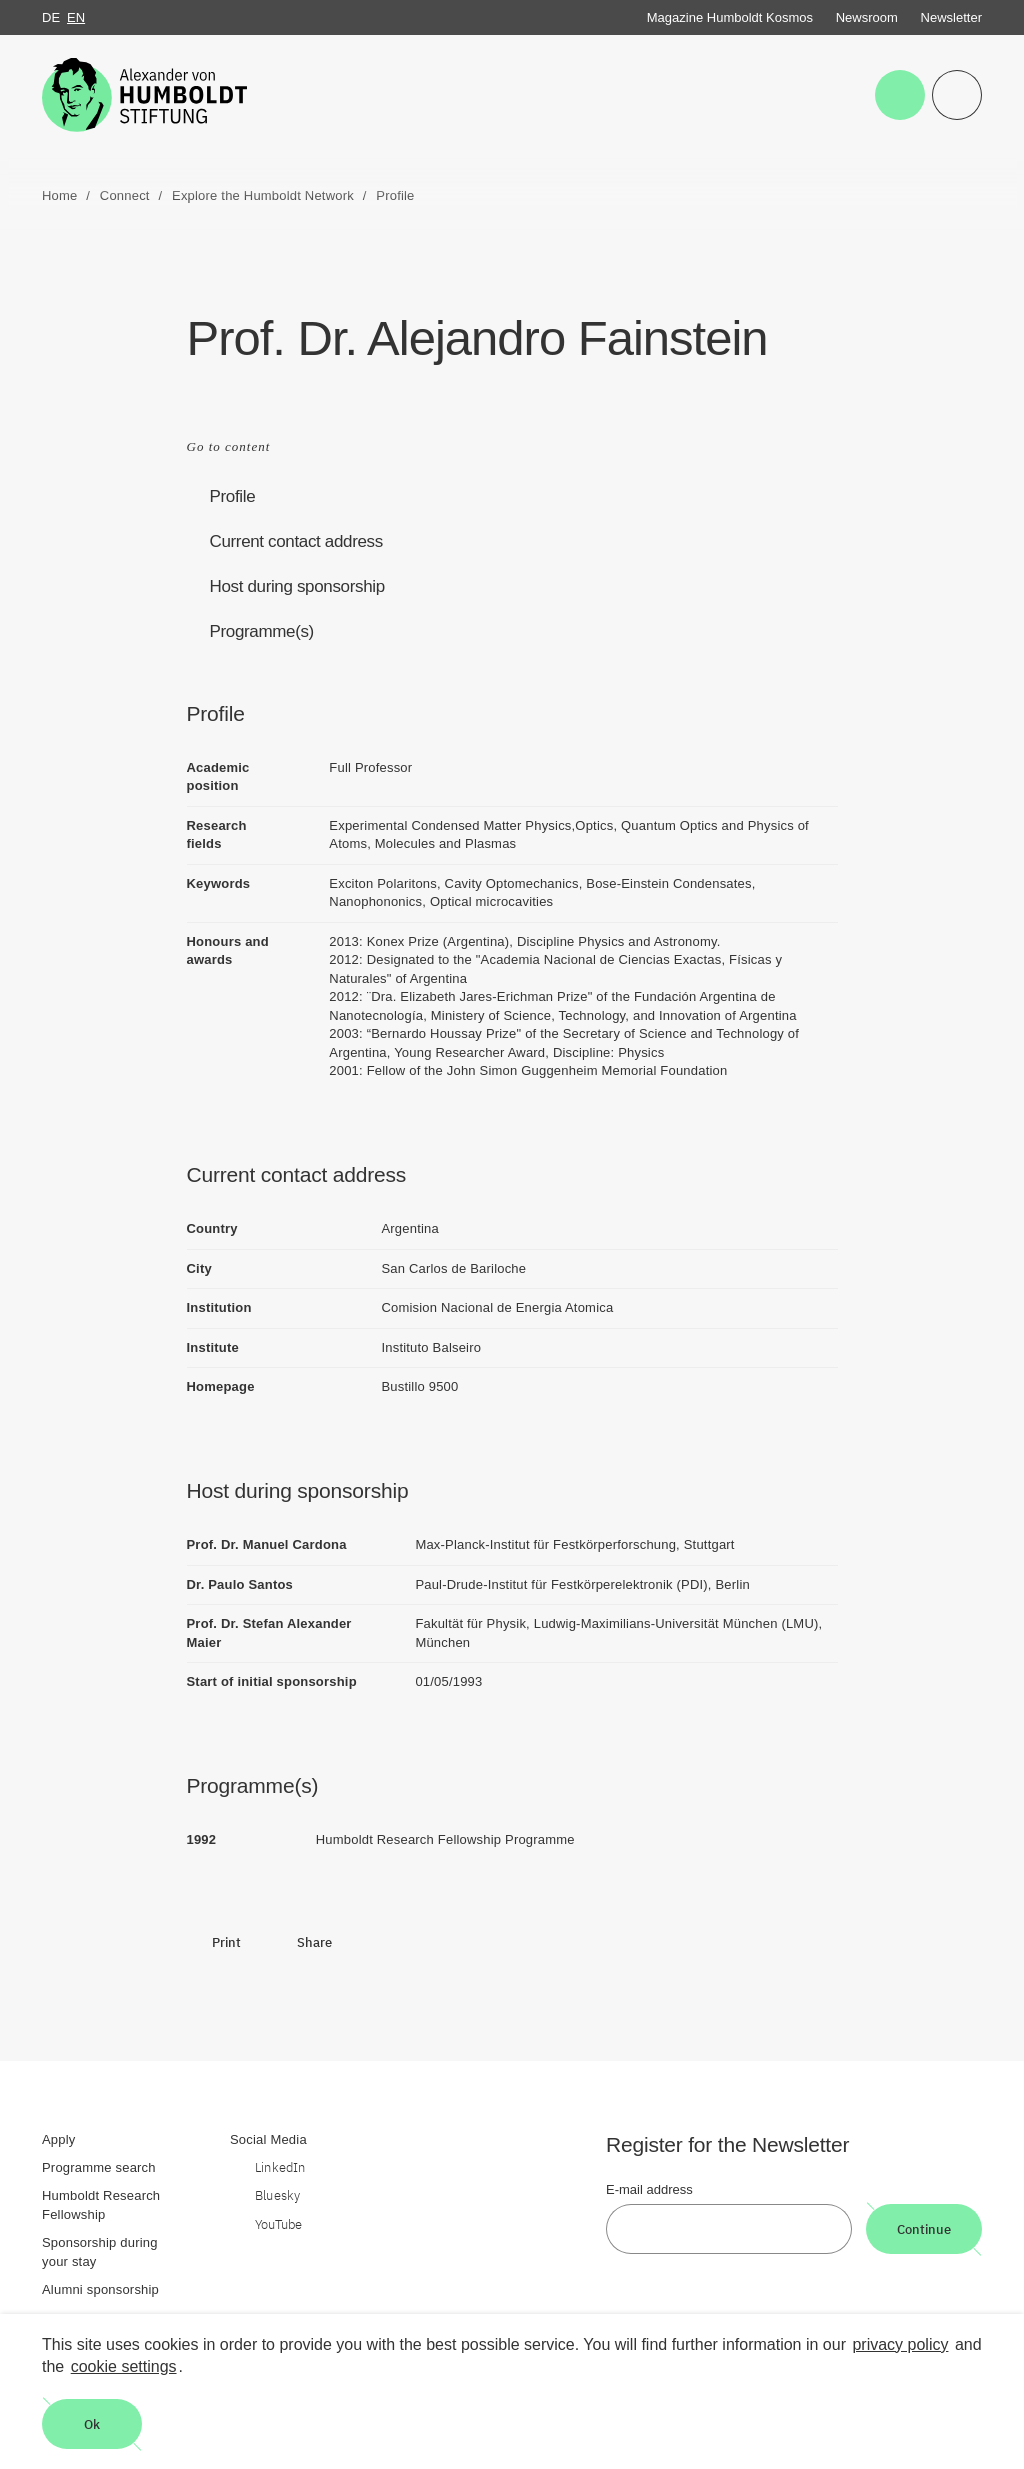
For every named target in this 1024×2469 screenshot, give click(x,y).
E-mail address (649, 2189)
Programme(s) (262, 631)
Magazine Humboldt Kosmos (730, 17)
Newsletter (951, 17)
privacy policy (900, 2344)
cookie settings (124, 2366)
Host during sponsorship (297, 586)
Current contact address (296, 541)
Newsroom (867, 17)
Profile (233, 496)
